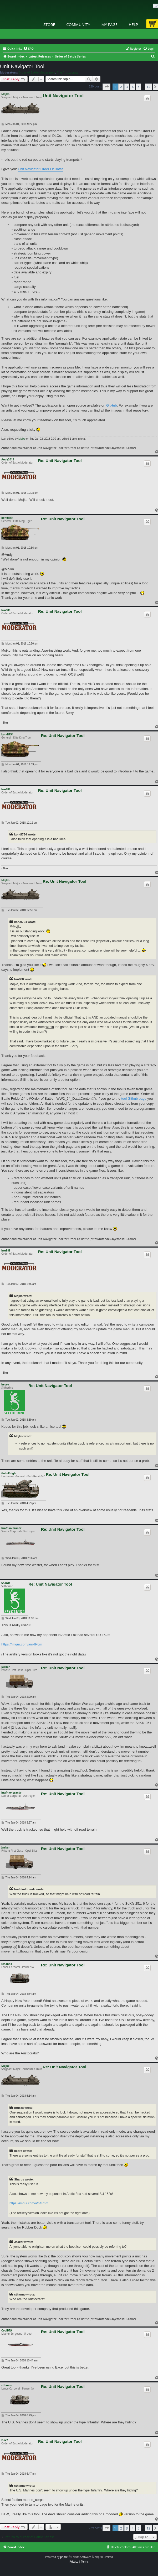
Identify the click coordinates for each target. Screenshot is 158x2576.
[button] (106, 87)
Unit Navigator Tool (22, 66)
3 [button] (127, 86)
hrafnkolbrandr (11, 1528)
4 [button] (133, 86)
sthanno (6, 1963)
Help (133, 24)
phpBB (64, 2557)
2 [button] (121, 86)
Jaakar (5, 1666)
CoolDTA (6, 2330)
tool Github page (133, 1098)
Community (78, 24)
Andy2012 (7, 459)
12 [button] (148, 86)
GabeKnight (9, 1473)
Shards (5, 1583)
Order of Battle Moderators (36, 72)
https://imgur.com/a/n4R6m (21, 1644)
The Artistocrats (67, 72)
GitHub (111, 405)
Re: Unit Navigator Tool (60, 460)
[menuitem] (28, 48)
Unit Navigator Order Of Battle (40, 169)
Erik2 (4, 2440)
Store (49, 24)
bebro (5, 1384)
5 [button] (138, 86)
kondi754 (7, 517)
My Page (109, 24)
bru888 (5, 610)
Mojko (5, 94)
